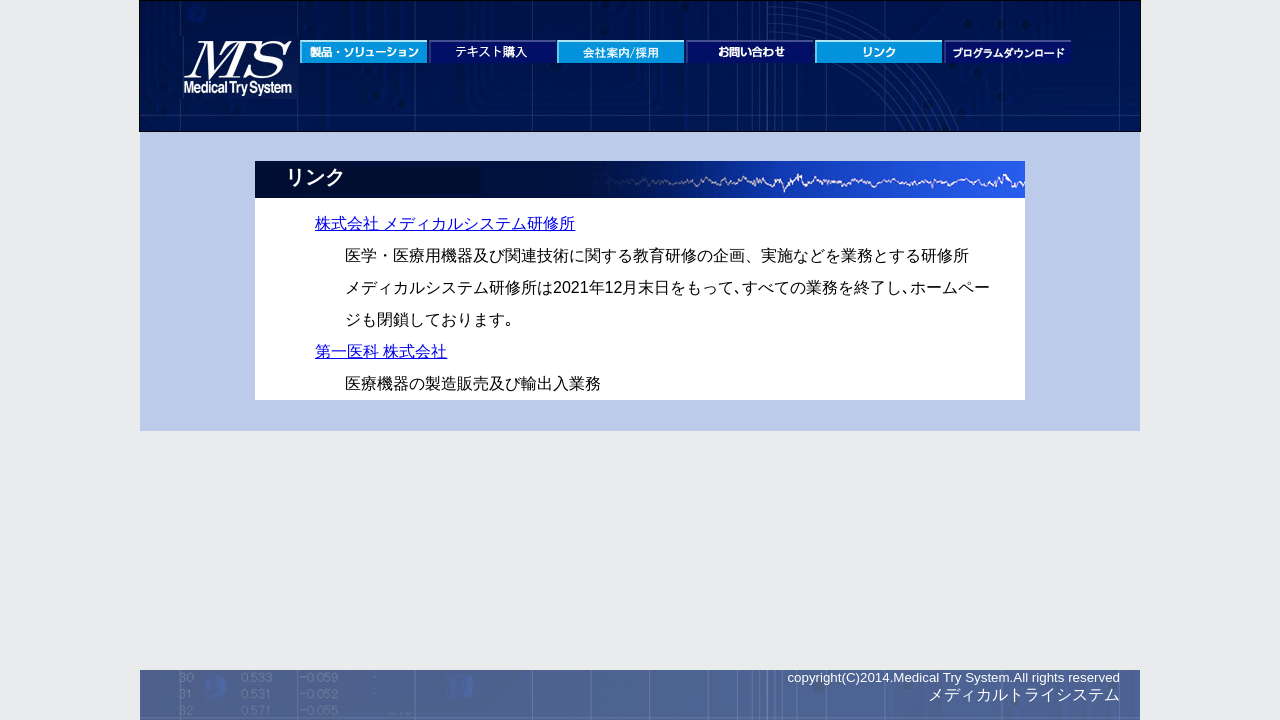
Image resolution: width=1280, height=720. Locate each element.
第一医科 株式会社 (381, 351)
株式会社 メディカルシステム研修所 (445, 223)
